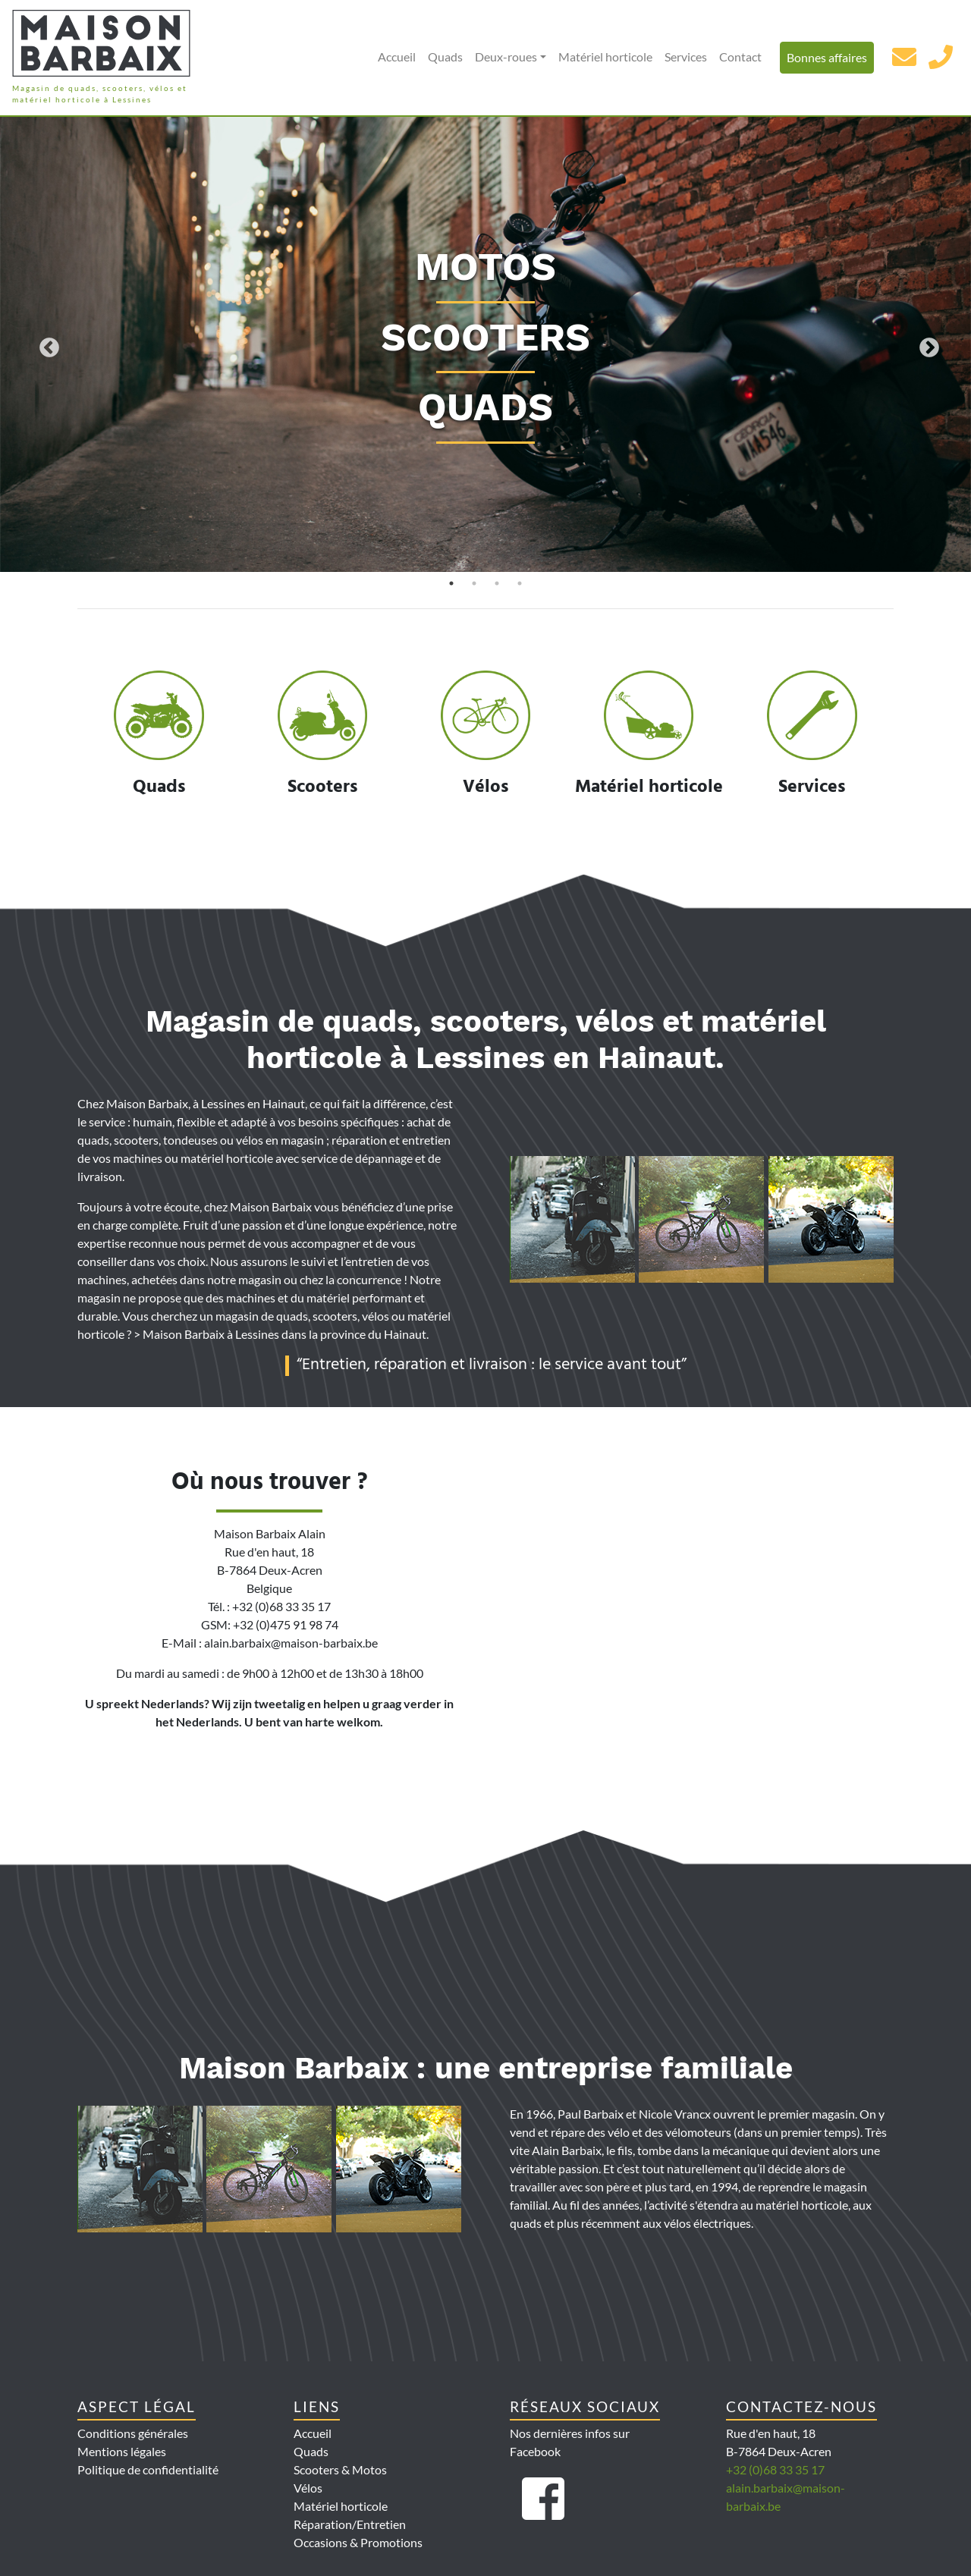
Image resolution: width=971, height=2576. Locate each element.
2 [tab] (474, 583)
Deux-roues (506, 56)
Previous (45, 344)
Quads (445, 56)
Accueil (397, 56)
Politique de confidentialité (147, 2469)
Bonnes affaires (827, 57)
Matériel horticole (605, 56)
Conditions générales (132, 2433)
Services (686, 56)
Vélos (308, 2487)
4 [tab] (519, 583)
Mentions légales (121, 2451)
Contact (740, 56)
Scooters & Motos (340, 2469)
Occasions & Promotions (358, 2542)
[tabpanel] (485, 344)
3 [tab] (496, 583)
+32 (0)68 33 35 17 (775, 2469)
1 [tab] (451, 583)
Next (925, 344)
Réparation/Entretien (350, 2524)
